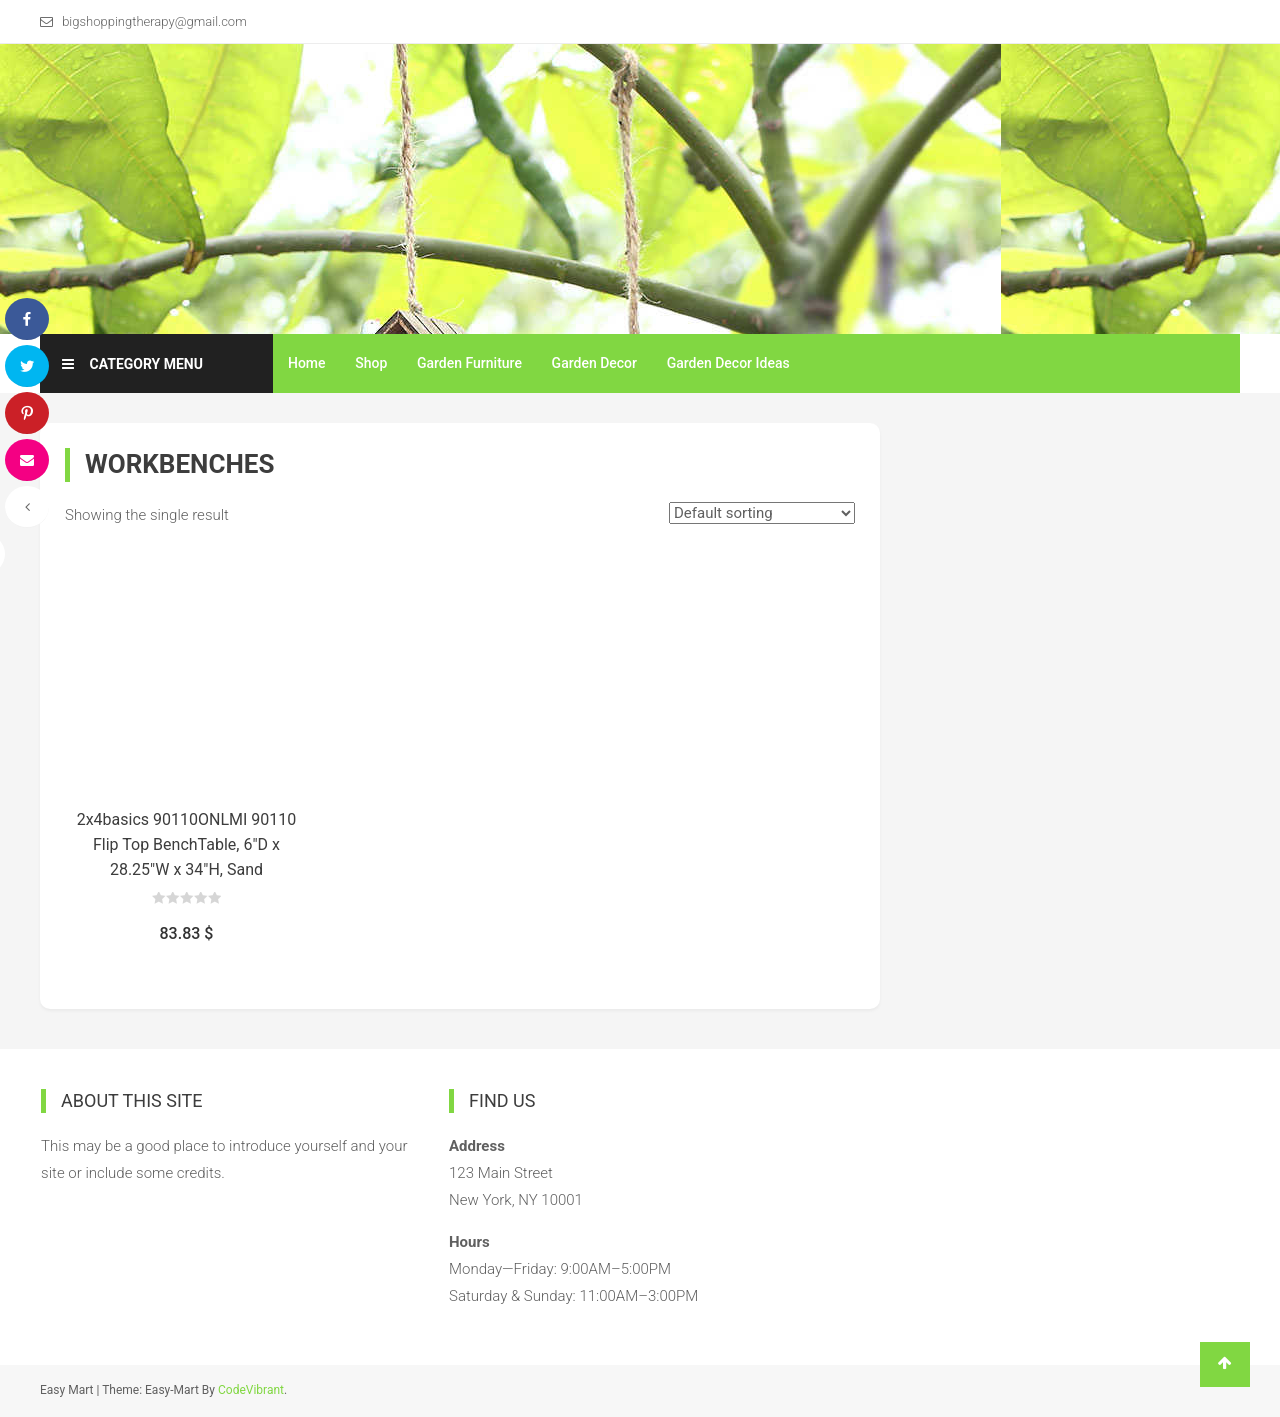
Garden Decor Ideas (728, 363)
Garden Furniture (469, 363)
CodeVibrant (251, 1390)
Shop (371, 363)
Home (307, 363)
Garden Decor (594, 363)
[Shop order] (762, 513)
